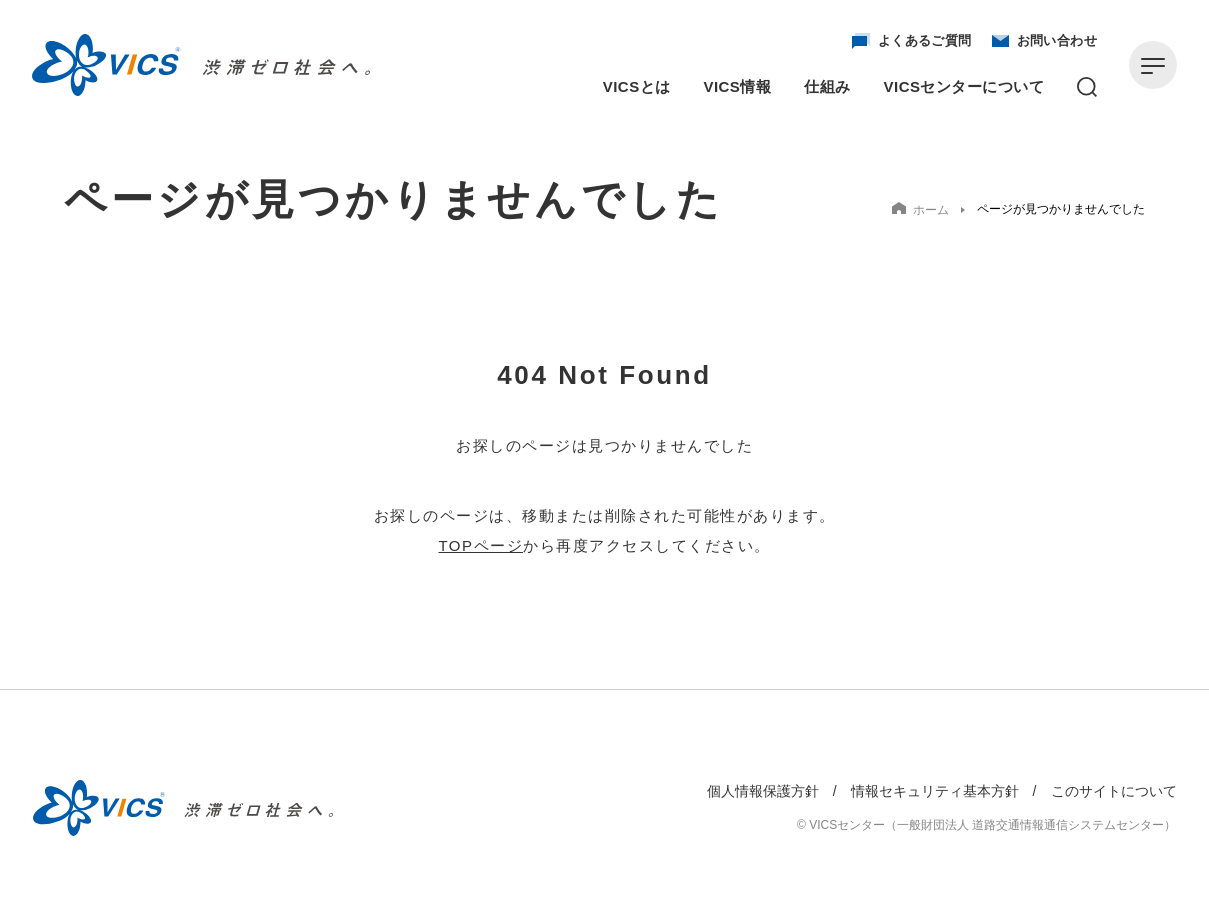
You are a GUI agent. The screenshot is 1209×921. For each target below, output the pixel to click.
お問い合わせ (1044, 41)
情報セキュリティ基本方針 (935, 791)
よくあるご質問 (912, 41)
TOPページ (480, 545)
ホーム (920, 209)
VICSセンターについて (964, 86)
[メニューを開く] (1153, 65)
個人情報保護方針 (763, 791)
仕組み (827, 86)
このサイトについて (1114, 791)
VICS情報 (738, 86)
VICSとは (637, 86)
